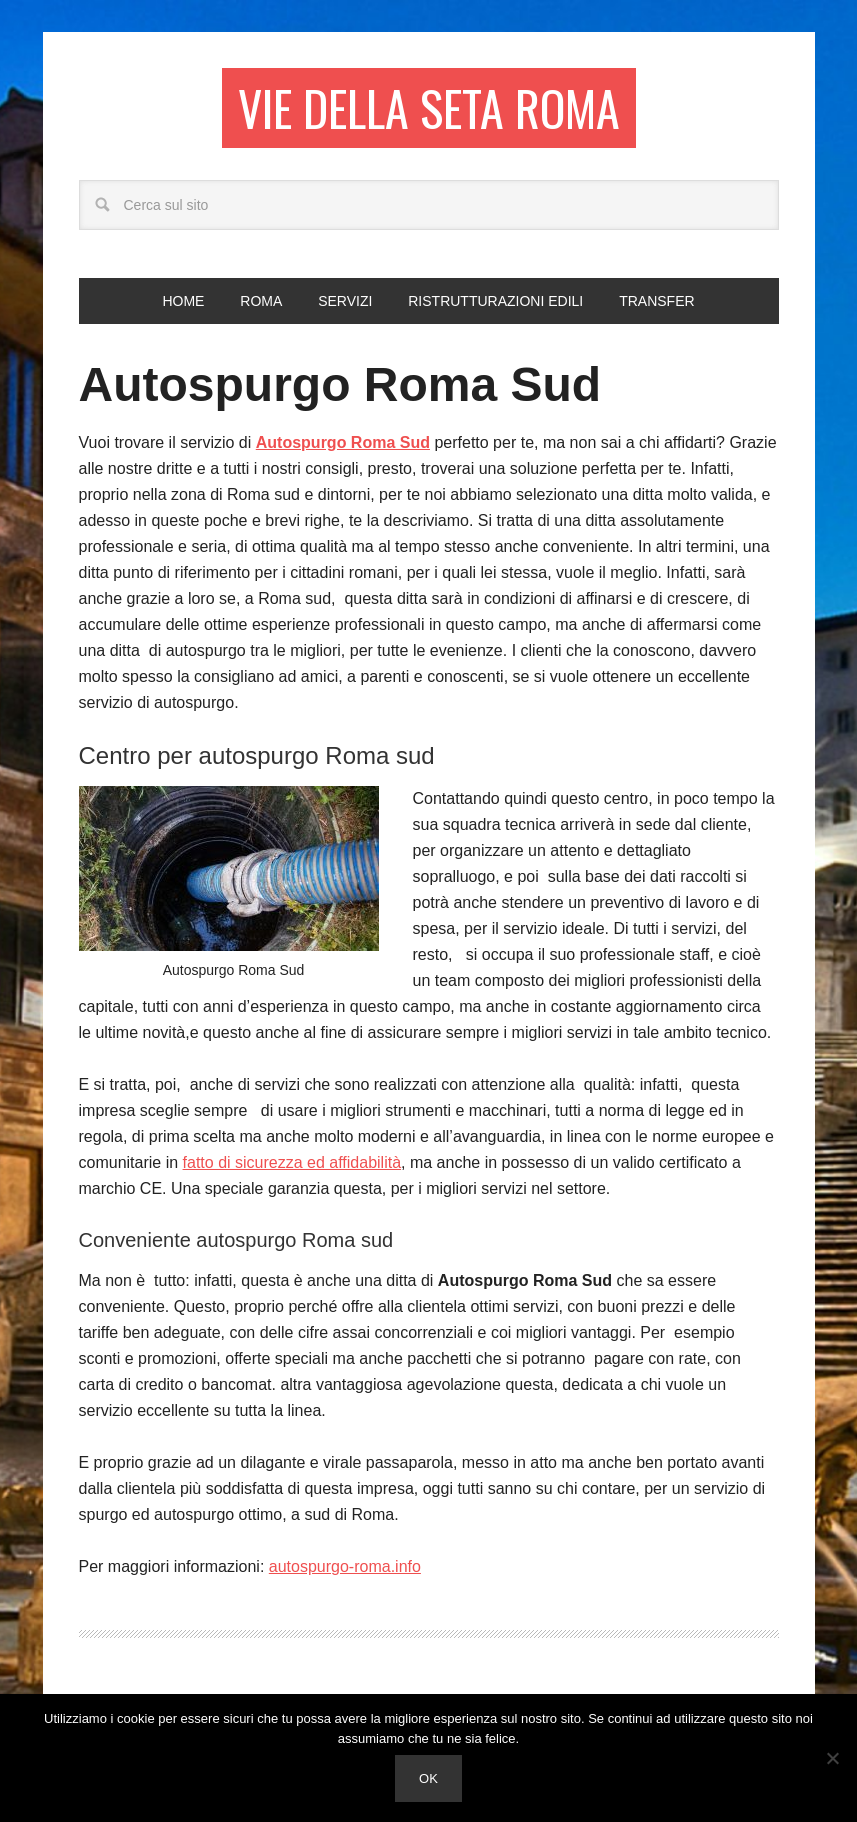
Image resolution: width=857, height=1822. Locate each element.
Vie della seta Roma (429, 107)
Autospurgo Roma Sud (340, 384)
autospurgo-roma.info (345, 1566)
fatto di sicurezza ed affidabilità (292, 1162)
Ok (428, 1778)
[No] (832, 1758)
